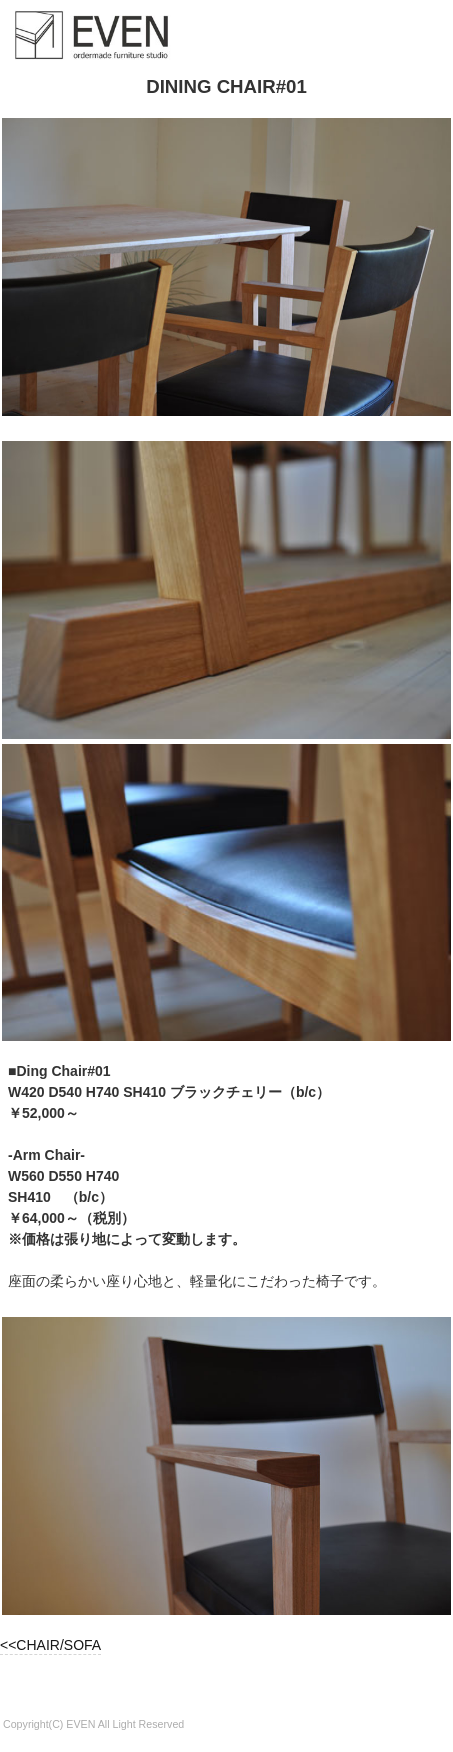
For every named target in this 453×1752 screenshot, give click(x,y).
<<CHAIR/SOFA (50, 1645)
